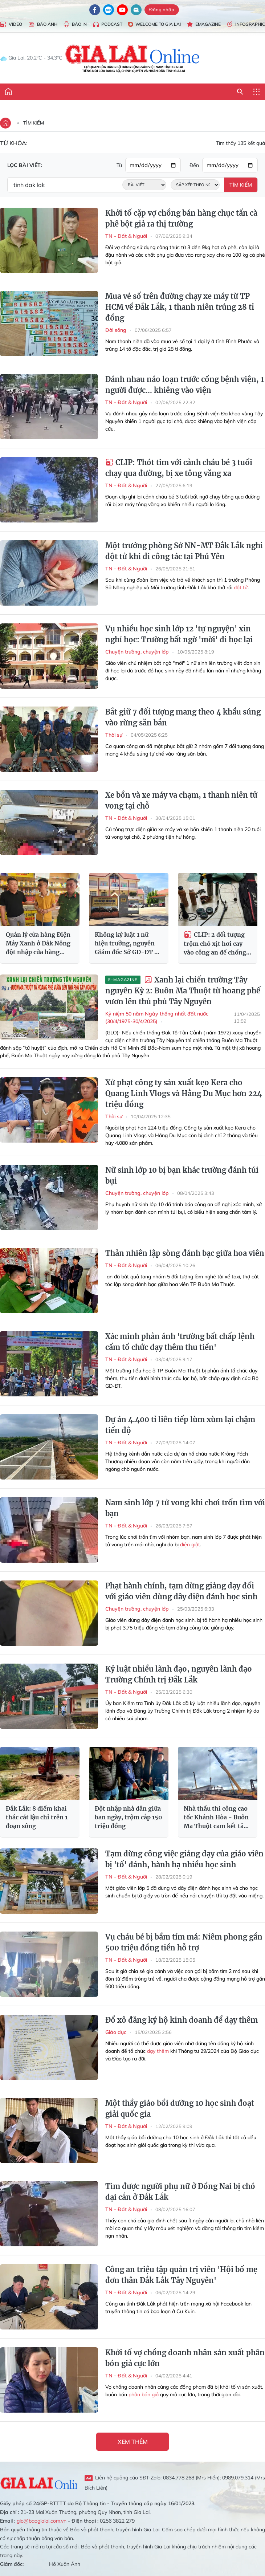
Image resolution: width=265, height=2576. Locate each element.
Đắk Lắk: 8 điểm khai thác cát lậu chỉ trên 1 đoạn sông (37, 1817)
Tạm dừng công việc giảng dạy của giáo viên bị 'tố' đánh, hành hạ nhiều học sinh (184, 1859)
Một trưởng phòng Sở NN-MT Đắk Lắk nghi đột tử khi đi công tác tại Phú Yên (184, 551)
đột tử (241, 587)
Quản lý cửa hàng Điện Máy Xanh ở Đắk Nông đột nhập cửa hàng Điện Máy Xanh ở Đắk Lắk (38, 943)
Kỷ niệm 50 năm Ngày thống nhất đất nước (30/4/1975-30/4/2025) (156, 1017)
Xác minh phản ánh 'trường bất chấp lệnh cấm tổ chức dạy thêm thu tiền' (179, 1342)
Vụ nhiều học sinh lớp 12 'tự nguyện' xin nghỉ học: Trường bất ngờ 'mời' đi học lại (179, 634)
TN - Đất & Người (126, 236)
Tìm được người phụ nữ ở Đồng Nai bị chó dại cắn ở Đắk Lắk (180, 2192)
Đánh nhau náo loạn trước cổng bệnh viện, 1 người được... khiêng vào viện (184, 385)
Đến (194, 165)
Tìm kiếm (33, 123)
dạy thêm (158, 2051)
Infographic (246, 24)
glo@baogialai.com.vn (41, 2521)
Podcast (107, 24)
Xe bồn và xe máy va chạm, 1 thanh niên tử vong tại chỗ (181, 800)
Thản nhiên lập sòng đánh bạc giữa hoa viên (184, 1253)
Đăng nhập (161, 9)
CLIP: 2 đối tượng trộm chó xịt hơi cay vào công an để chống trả (215, 944)
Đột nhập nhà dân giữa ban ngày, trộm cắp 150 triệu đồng (128, 1817)
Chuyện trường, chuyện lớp (137, 651)
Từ (119, 165)
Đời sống (115, 330)
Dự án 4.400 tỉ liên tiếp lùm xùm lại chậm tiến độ (180, 1425)
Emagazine (204, 24)
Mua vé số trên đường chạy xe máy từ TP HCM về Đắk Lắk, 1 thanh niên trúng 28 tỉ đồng (179, 307)
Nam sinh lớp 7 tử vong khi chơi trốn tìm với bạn (185, 1508)
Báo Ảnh (42, 24)
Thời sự (113, 735)
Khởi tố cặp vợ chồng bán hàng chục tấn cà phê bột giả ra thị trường (181, 218)
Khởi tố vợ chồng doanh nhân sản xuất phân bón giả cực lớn (185, 2358)
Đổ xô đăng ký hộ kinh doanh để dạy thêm (181, 2019)
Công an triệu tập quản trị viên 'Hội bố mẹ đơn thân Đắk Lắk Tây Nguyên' (181, 2275)
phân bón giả (144, 2394)
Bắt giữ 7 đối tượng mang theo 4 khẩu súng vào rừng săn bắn (183, 717)
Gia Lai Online (38, 2482)
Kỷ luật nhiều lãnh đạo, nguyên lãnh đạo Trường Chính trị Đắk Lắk (178, 1674)
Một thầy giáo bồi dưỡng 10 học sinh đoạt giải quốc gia (179, 2109)
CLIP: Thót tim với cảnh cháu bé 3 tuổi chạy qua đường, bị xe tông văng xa (178, 468)
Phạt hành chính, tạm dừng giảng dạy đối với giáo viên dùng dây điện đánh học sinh (181, 1591)
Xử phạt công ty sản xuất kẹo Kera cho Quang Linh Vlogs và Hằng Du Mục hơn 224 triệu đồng (183, 1093)
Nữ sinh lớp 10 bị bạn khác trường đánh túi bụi (181, 1175)
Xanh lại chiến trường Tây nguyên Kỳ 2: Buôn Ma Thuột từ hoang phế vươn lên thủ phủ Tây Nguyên (182, 990)
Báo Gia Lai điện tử (133, 58)
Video (11, 24)
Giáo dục (115, 2032)
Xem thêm (133, 2441)
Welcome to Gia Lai (154, 24)
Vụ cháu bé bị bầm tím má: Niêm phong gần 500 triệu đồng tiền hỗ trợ (183, 1942)
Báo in (75, 24)
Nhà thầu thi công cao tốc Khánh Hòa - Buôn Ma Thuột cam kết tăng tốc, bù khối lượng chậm (217, 1817)
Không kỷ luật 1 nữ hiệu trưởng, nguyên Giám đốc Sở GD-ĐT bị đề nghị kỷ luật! (127, 943)
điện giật (190, 1544)
